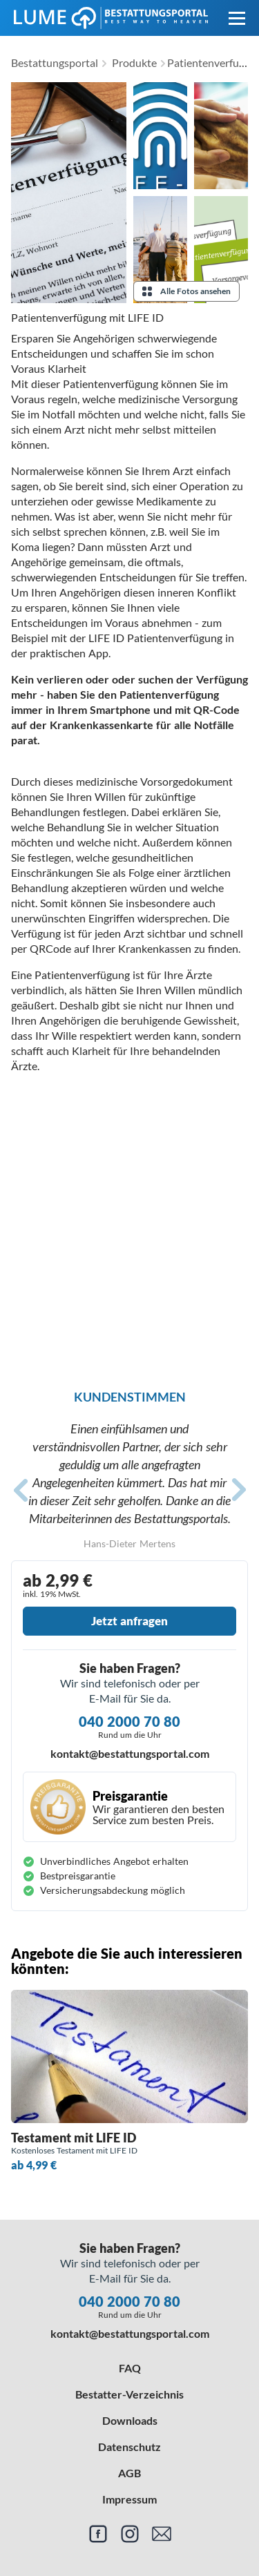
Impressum (129, 2499)
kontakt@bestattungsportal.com (129, 1753)
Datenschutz (129, 2446)
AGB (129, 2472)
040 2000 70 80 (129, 1721)
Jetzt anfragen (129, 1621)
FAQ (130, 2367)
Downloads (129, 2420)
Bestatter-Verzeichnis (129, 2394)
